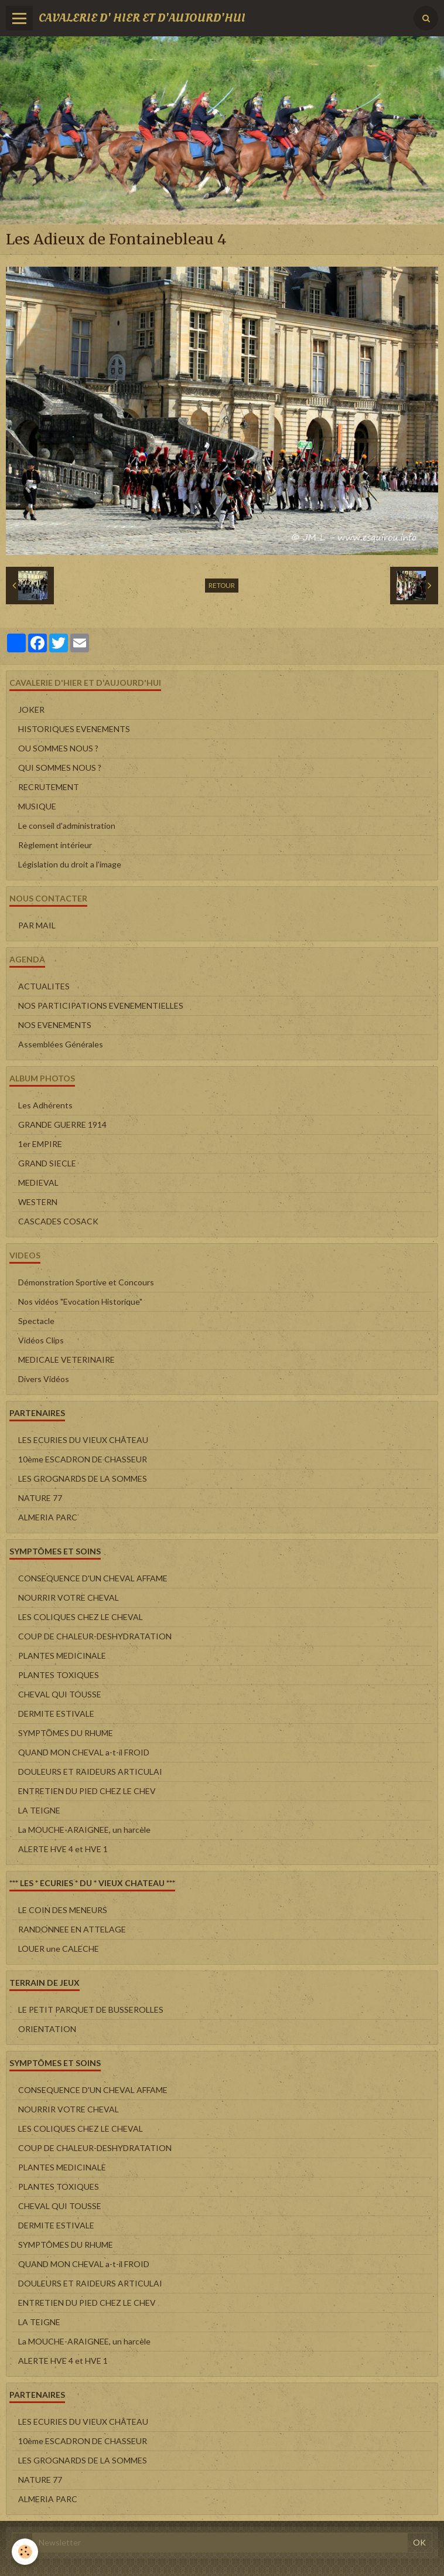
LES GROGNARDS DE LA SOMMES (82, 1478)
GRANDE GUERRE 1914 (62, 1124)
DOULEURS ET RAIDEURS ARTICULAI (90, 1772)
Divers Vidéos (43, 1379)
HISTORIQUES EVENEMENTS (74, 729)
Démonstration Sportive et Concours (86, 1282)
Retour (222, 585)
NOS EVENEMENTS (54, 1025)
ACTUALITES (44, 986)
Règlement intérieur (55, 845)
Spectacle (36, 1321)
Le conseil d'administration (66, 826)
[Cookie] (25, 2551)
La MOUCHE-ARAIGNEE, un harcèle (84, 1830)
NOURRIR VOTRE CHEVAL (68, 1597)
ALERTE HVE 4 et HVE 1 (63, 1849)
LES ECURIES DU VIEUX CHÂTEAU (83, 1440)
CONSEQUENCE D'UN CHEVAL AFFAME (93, 1578)
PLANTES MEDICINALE (62, 1655)
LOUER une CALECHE (58, 1949)
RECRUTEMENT (48, 787)
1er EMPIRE (40, 1144)
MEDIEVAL (38, 1182)
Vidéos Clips (41, 1340)
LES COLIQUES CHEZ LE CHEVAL (80, 1617)
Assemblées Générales (60, 1044)
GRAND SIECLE (47, 1163)
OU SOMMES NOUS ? (58, 748)
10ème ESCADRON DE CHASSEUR (82, 1459)
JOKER (31, 709)
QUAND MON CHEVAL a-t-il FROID (83, 1752)
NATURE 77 (40, 1498)
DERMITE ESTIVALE (56, 1714)
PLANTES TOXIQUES (58, 1675)
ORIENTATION (47, 2029)
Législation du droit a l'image (69, 864)
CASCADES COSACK (58, 1221)
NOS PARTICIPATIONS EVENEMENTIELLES (100, 1005)
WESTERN (37, 1202)
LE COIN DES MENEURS (62, 1910)
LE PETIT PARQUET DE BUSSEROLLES (90, 2009)
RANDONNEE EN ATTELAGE (72, 1929)
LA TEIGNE (39, 1810)
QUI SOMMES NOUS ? (59, 768)
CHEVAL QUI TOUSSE (59, 1694)
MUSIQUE (37, 806)
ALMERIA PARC (47, 1517)
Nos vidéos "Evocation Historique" (80, 1301)
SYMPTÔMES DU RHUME (65, 1733)
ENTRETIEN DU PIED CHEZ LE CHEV (87, 1791)
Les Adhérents (45, 1105)
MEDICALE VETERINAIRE (66, 1359)
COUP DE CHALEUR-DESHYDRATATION (95, 1636)
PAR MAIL (37, 925)
